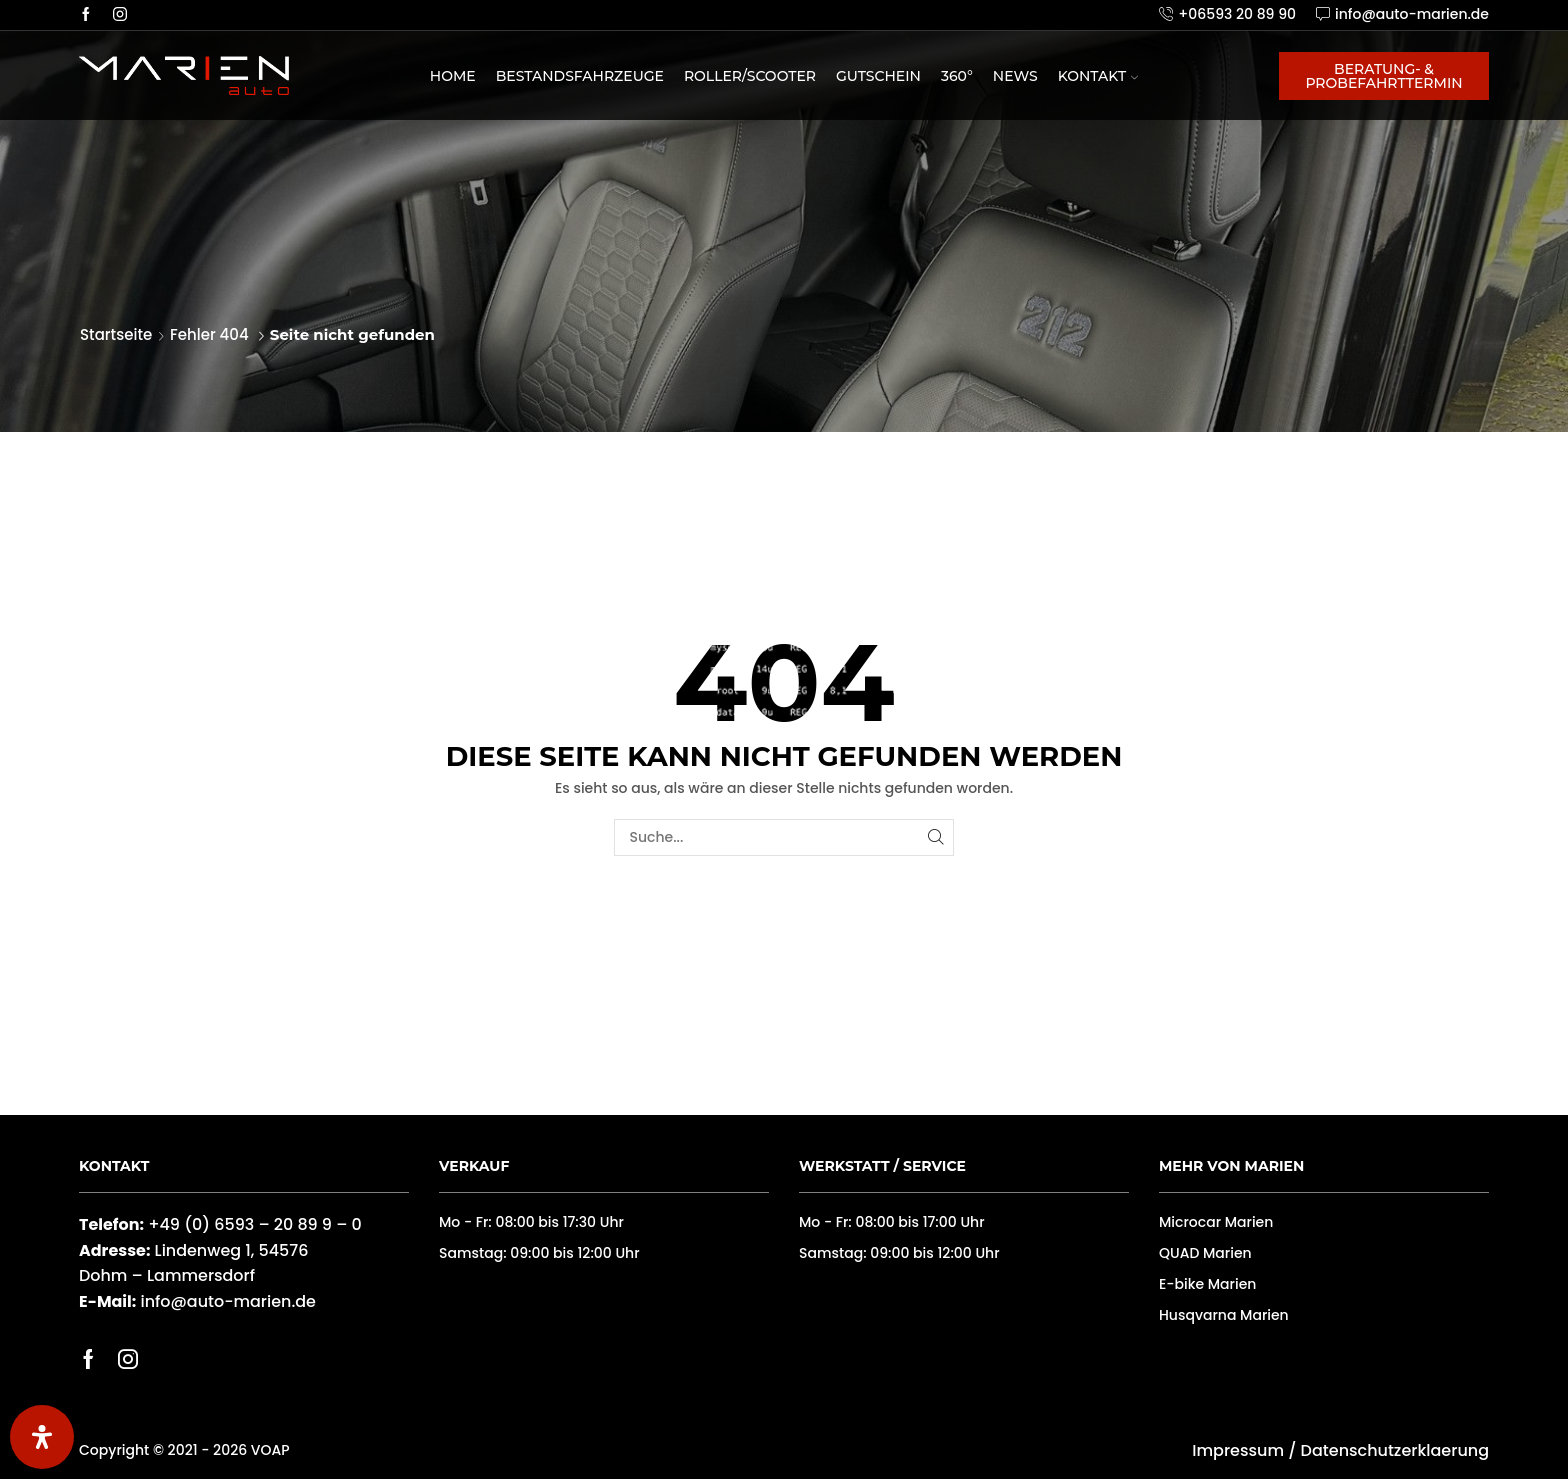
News (1015, 76)
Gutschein (878, 76)
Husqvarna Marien (1224, 1315)
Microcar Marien (1216, 1222)
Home (453, 76)
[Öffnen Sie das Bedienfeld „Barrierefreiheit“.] (42, 1437)
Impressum (1238, 1450)
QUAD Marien (1205, 1253)
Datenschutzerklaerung (1395, 1450)
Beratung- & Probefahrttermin (1383, 76)
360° (957, 76)
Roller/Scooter (750, 76)
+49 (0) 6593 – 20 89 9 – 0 (255, 1224)
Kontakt (1098, 76)
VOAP (270, 1450)
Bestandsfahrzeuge (580, 76)
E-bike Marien (1207, 1284)
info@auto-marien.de (227, 1301)
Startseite (116, 334)
